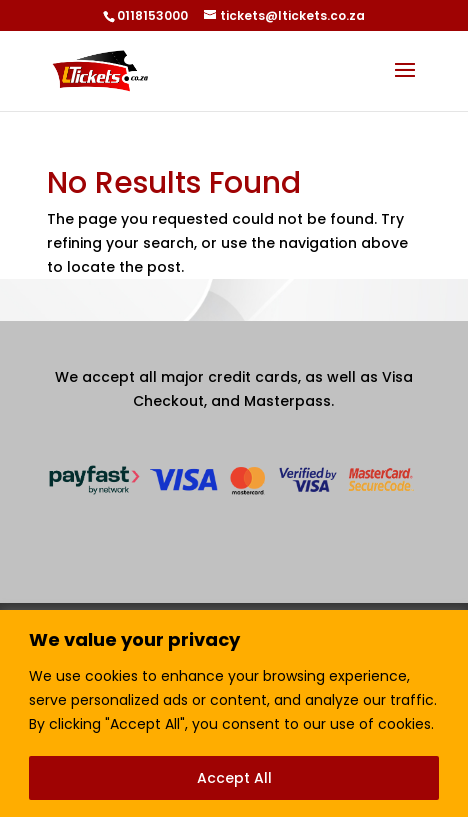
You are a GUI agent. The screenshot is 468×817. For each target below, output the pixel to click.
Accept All (234, 778)
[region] (234, 713)
